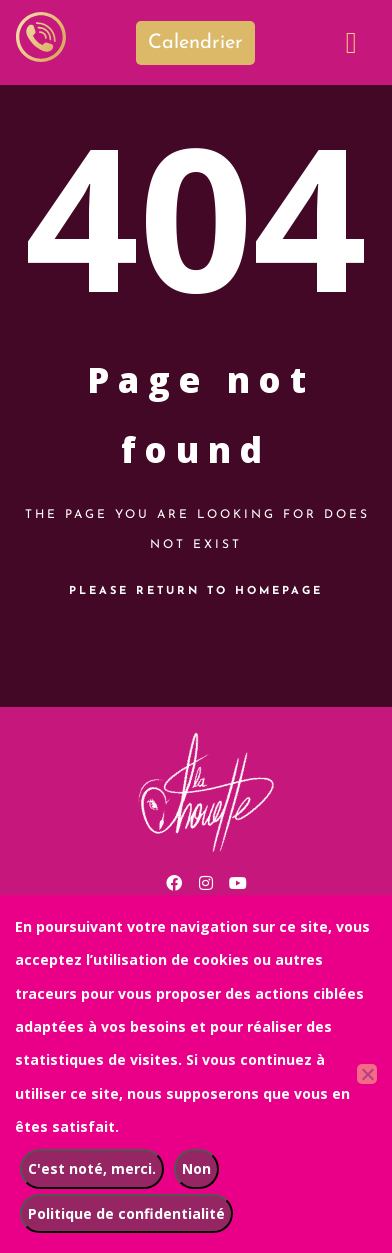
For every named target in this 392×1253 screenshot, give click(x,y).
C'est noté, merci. (92, 1168)
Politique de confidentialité (126, 1213)
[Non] (367, 1074)
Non (196, 1168)
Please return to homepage (196, 591)
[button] (351, 42)
